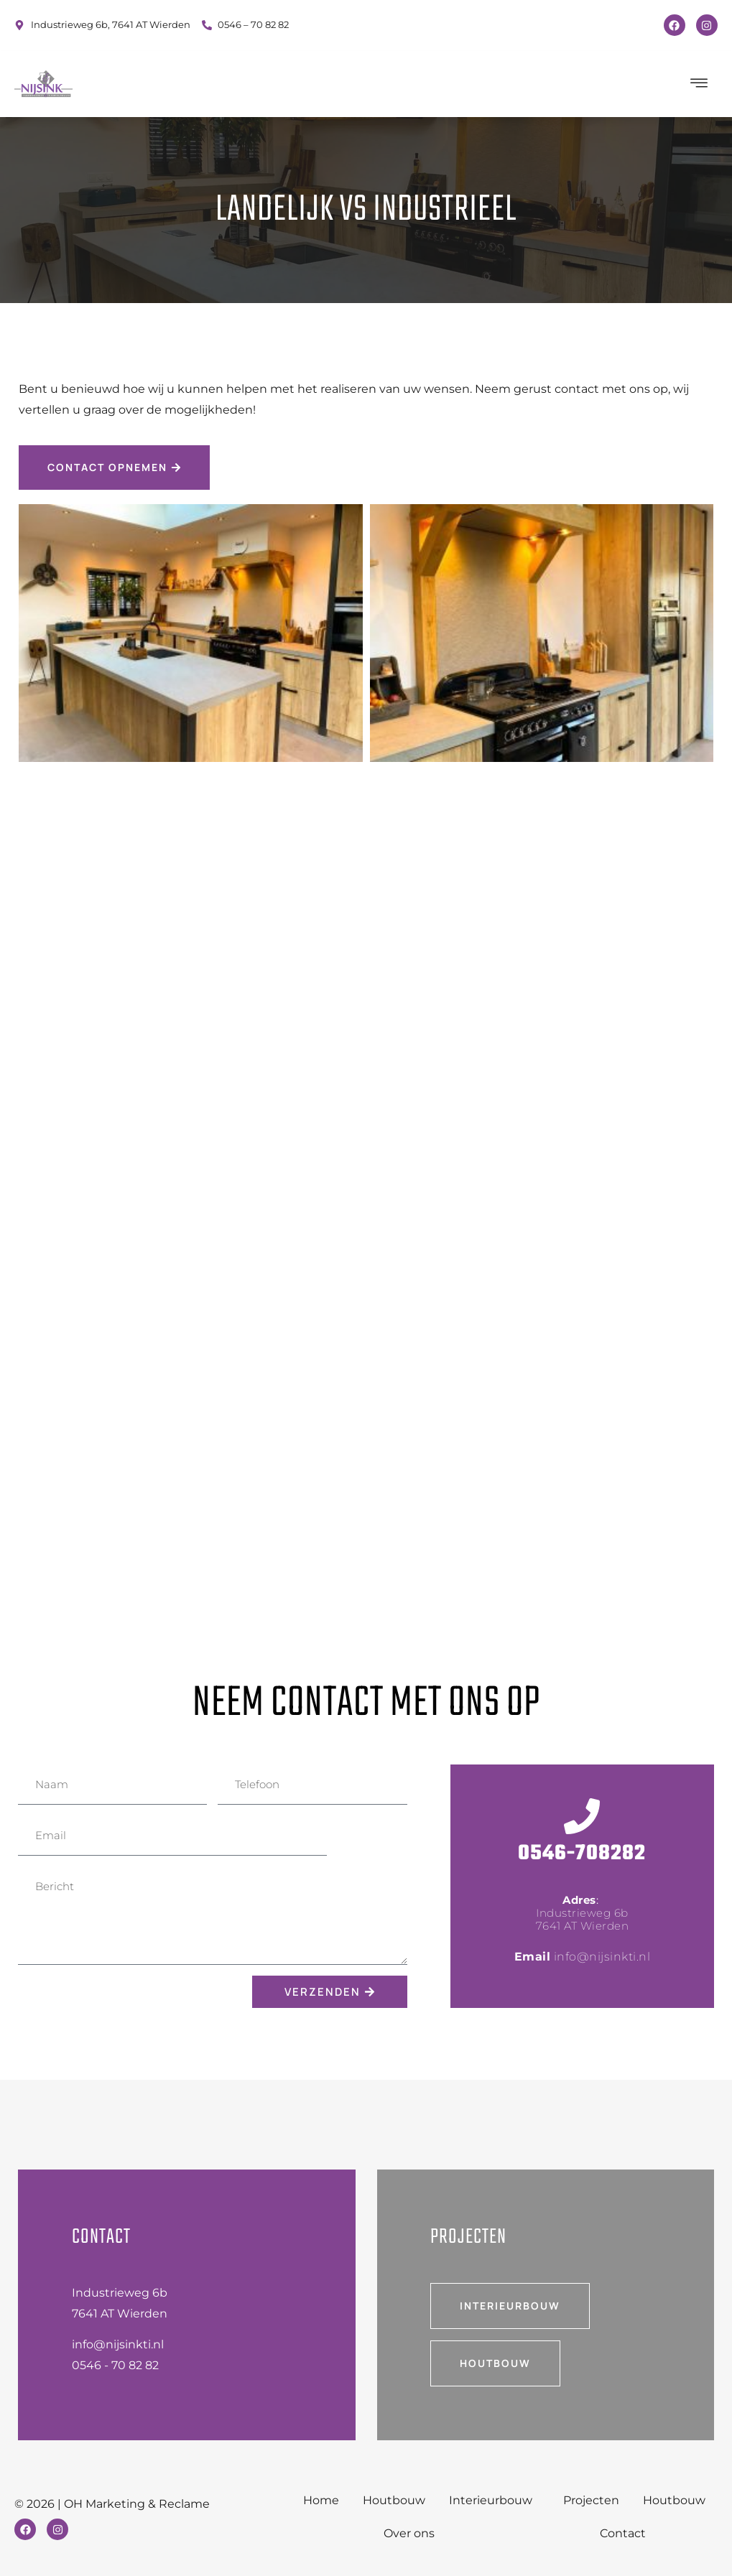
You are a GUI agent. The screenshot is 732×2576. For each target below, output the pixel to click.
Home (320, 2500)
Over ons (409, 2533)
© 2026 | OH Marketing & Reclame (112, 2504)
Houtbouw (394, 2500)
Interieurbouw (494, 2500)
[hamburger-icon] (700, 84)
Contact (623, 2533)
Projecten (591, 2500)
